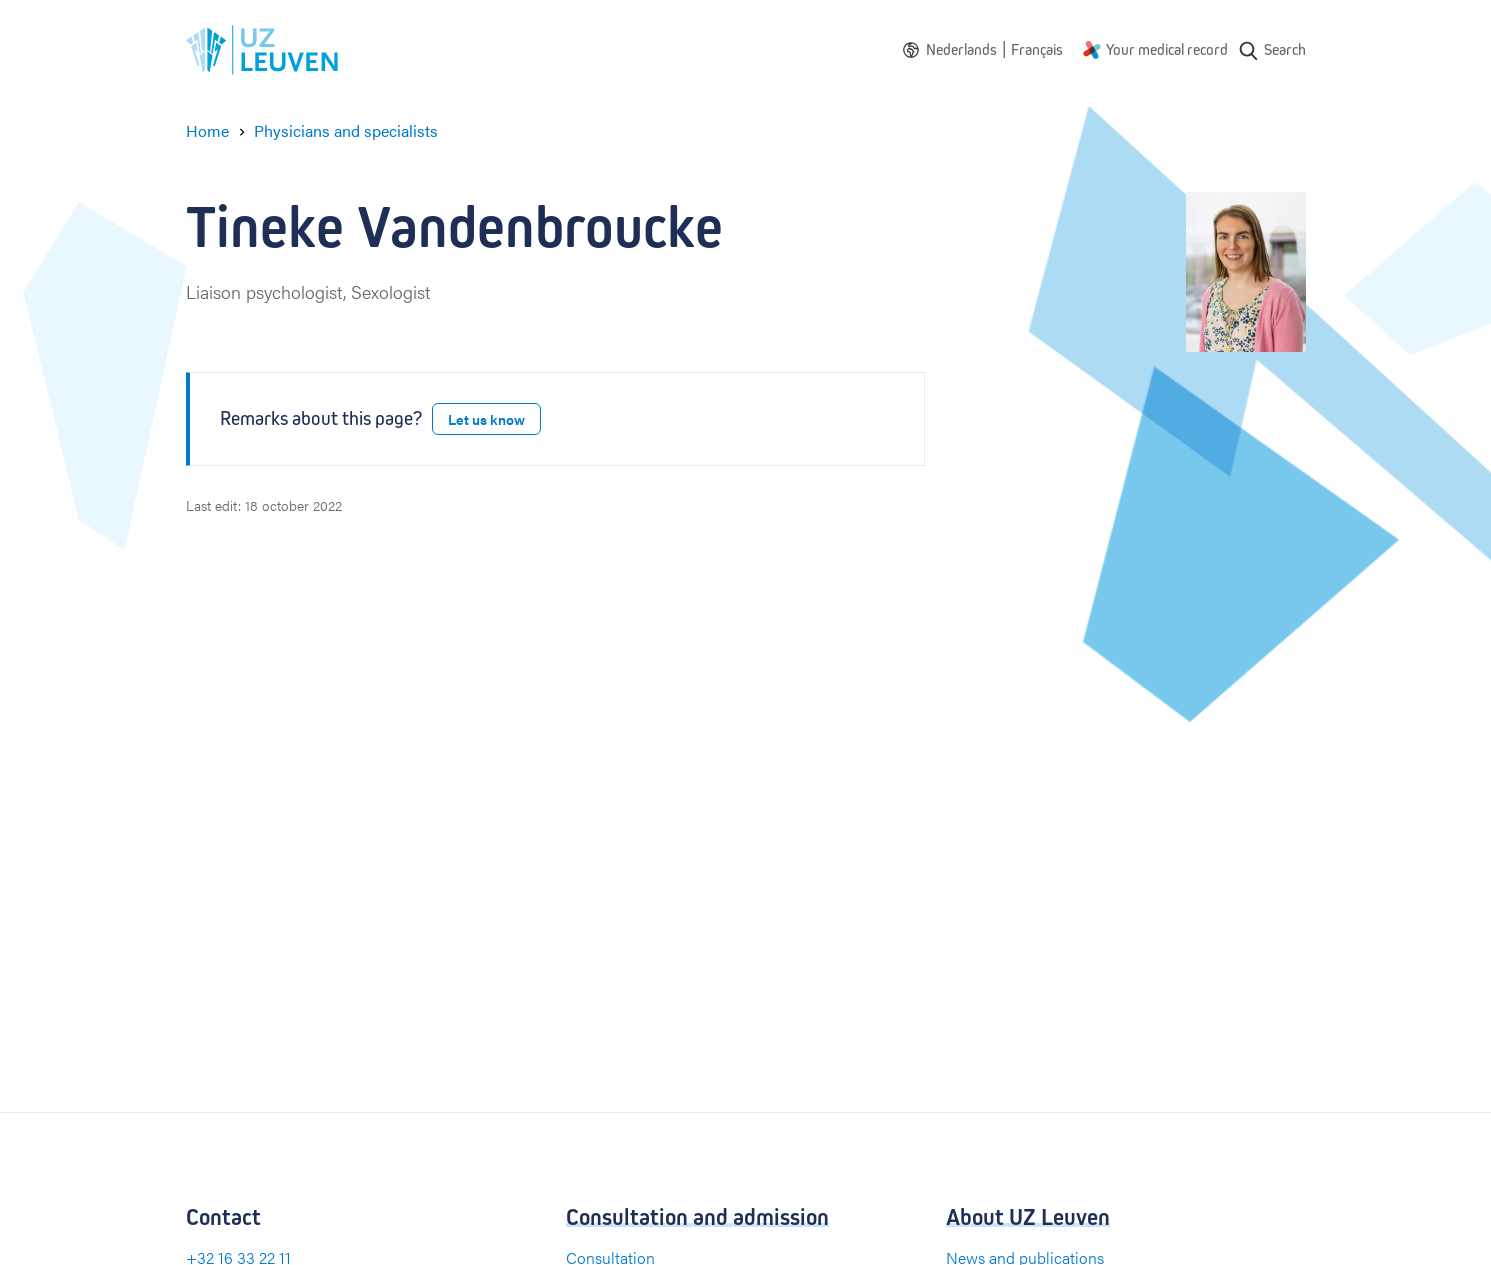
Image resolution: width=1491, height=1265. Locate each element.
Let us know (486, 419)
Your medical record (1167, 49)
